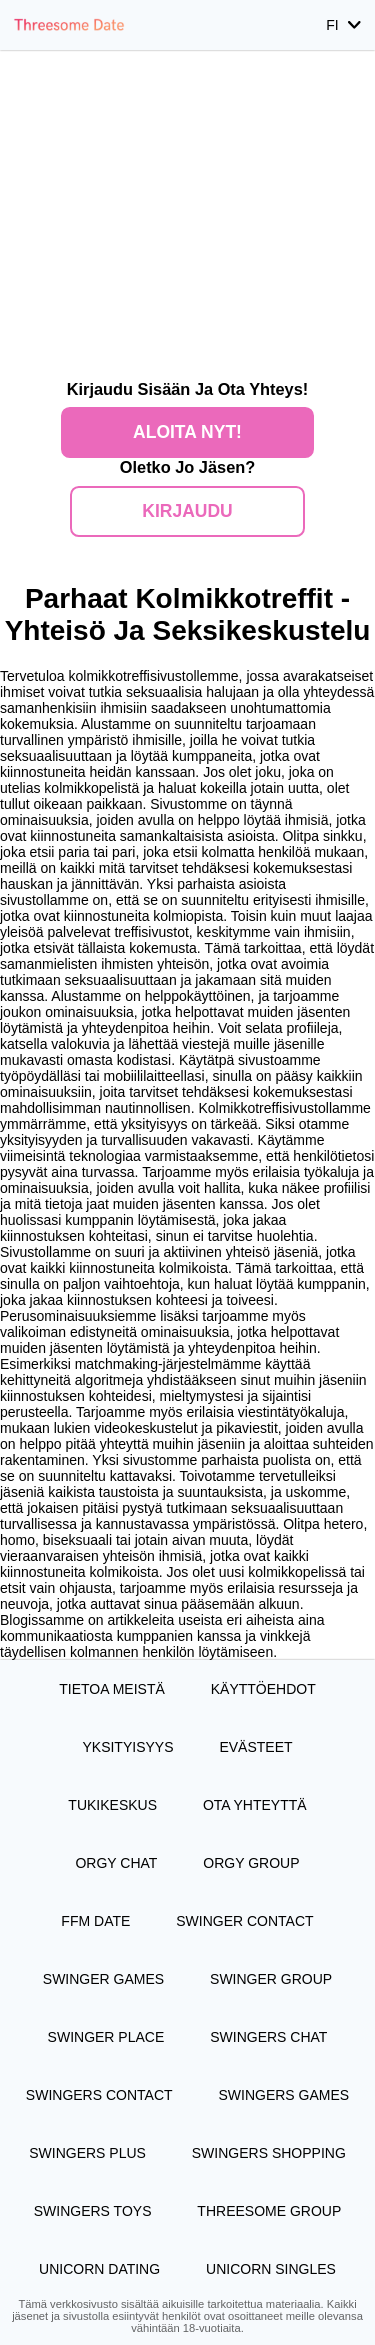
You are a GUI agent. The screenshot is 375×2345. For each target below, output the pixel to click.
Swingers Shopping (269, 2153)
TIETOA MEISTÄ (112, 1689)
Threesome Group (269, 2211)
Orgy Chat (116, 1863)
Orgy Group (251, 1863)
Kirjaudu (187, 511)
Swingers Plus (87, 2153)
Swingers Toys (93, 2211)
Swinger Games (103, 1979)
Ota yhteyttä (255, 1805)
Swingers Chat (268, 2037)
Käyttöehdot (263, 1689)
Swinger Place (106, 2037)
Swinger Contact (244, 1921)
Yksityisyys (127, 1747)
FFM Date (95, 1921)
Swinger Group (271, 1979)
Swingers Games (283, 2095)
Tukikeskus (112, 1805)
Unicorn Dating (99, 2269)
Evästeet (255, 1747)
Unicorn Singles (271, 2269)
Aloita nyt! (187, 432)
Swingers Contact (99, 2095)
